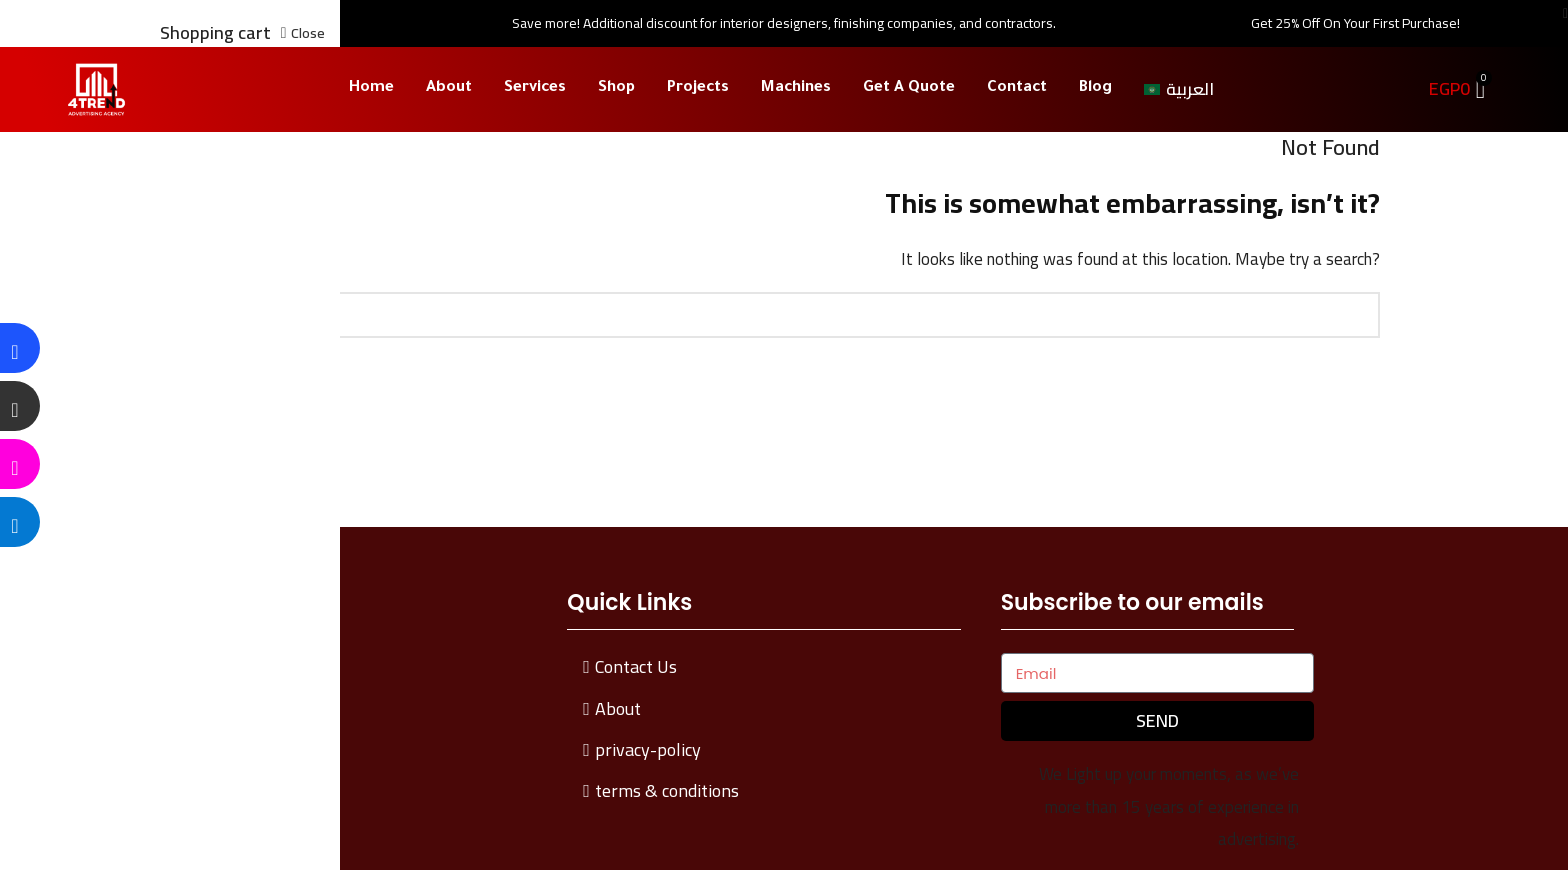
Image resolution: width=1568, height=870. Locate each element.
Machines (796, 88)
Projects (698, 88)
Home (371, 88)
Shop (616, 88)
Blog (1095, 88)
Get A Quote (909, 88)
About (449, 88)
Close (308, 32)
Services (535, 88)
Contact (1017, 88)
